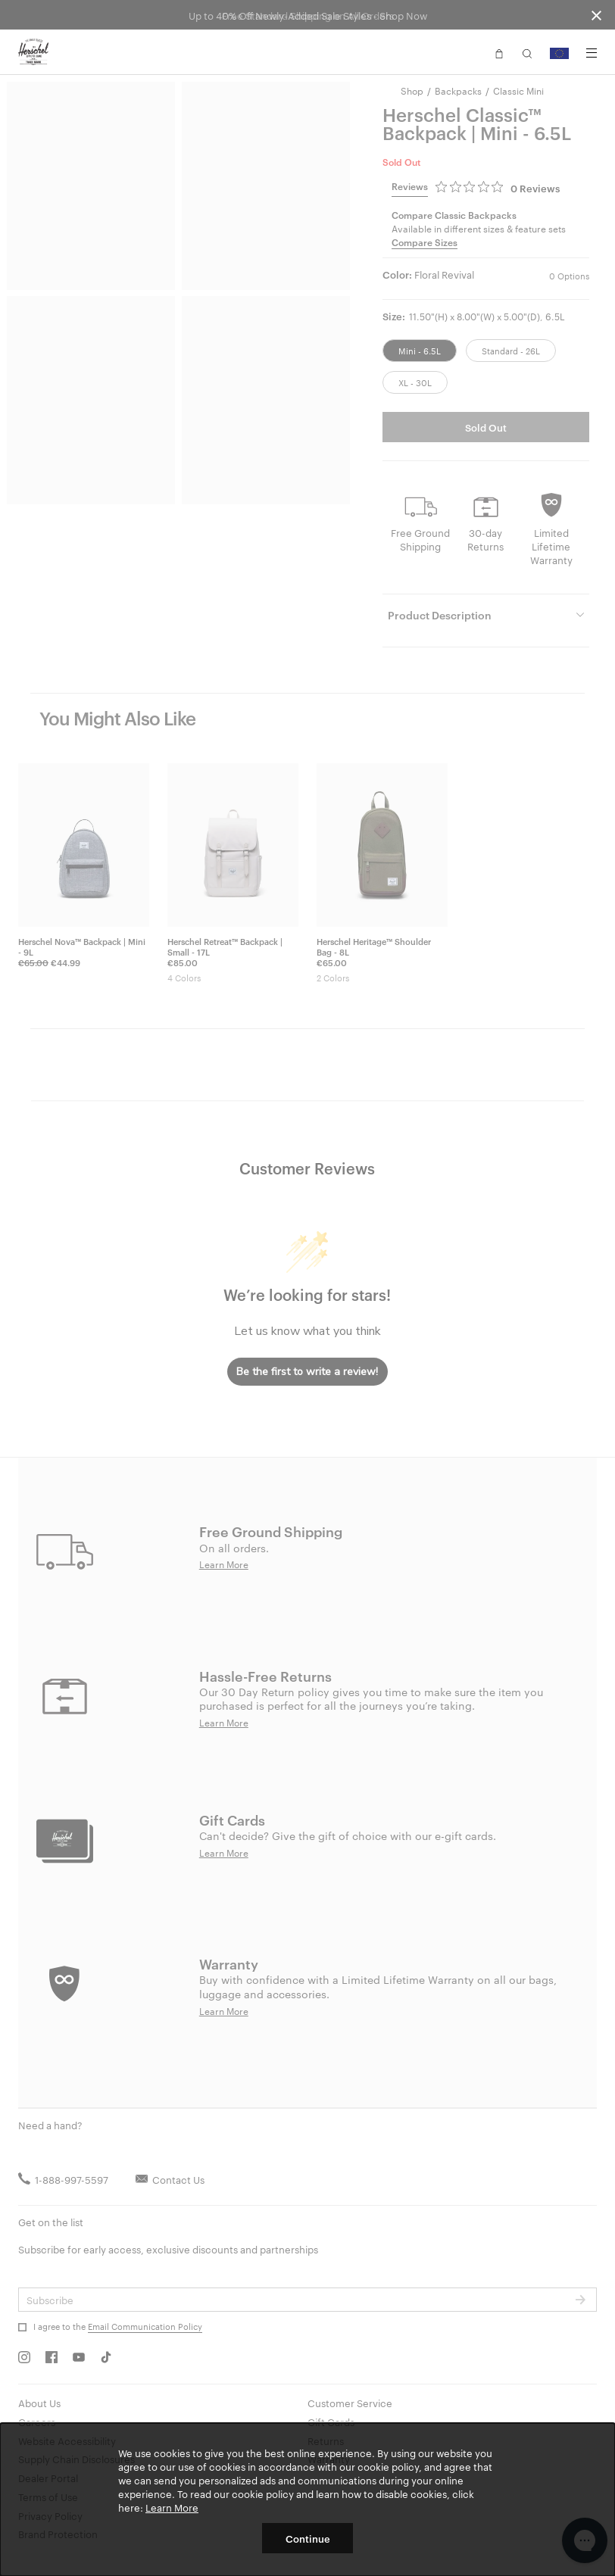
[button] (499, 52)
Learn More (171, 2507)
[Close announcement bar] (596, 15)
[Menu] (591, 53)
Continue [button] (308, 2538)
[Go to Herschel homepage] (33, 52)
